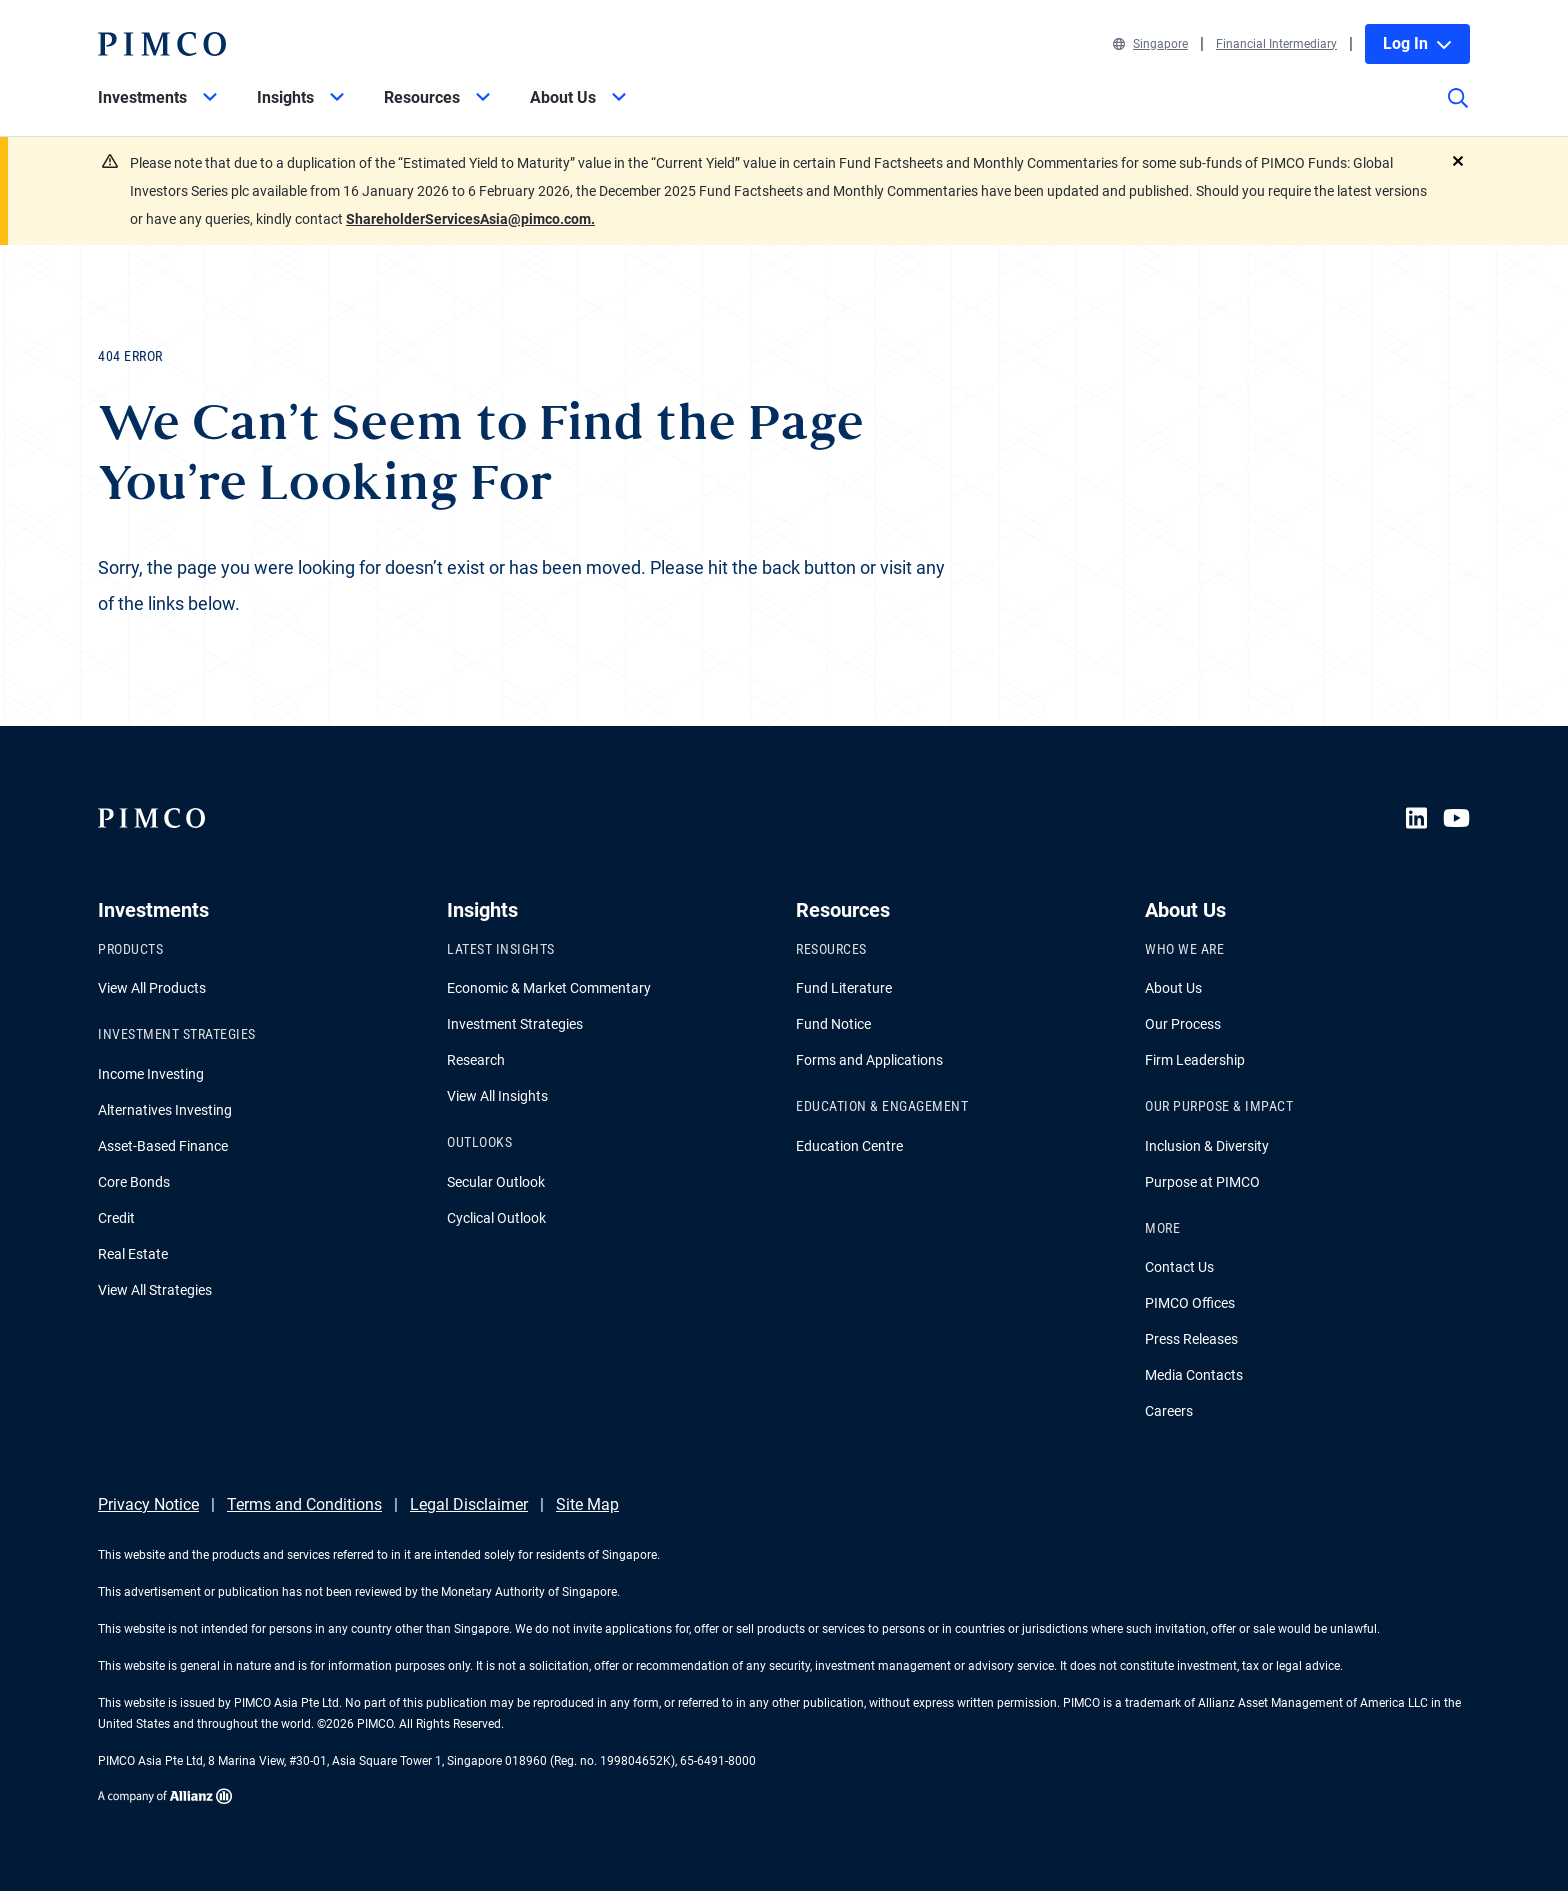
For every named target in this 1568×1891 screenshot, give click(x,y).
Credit (116, 1218)
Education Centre (849, 1146)
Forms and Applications (869, 1060)
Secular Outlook (496, 1182)
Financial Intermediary (1276, 44)
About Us (1173, 988)
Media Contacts (1194, 1375)
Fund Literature (844, 988)
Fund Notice (833, 1024)
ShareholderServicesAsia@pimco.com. (470, 219)
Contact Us (1179, 1267)
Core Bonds (134, 1182)
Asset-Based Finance (163, 1146)
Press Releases (1191, 1339)
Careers (1169, 1411)
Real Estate (133, 1254)
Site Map (587, 1504)
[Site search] (1458, 112)
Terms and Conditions (304, 1504)
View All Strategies (155, 1290)
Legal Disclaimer (469, 1504)
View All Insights (497, 1096)
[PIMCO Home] (162, 44)
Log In (1417, 43)
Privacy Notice (148, 1504)
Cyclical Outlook (496, 1218)
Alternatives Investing (165, 1110)
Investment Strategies (515, 1024)
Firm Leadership (1195, 1060)
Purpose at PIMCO (1202, 1182)
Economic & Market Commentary (549, 988)
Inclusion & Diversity (1207, 1146)
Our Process (1183, 1024)
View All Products (152, 988)
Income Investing (151, 1074)
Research (476, 1060)
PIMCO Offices (1190, 1303)
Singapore (1150, 44)
